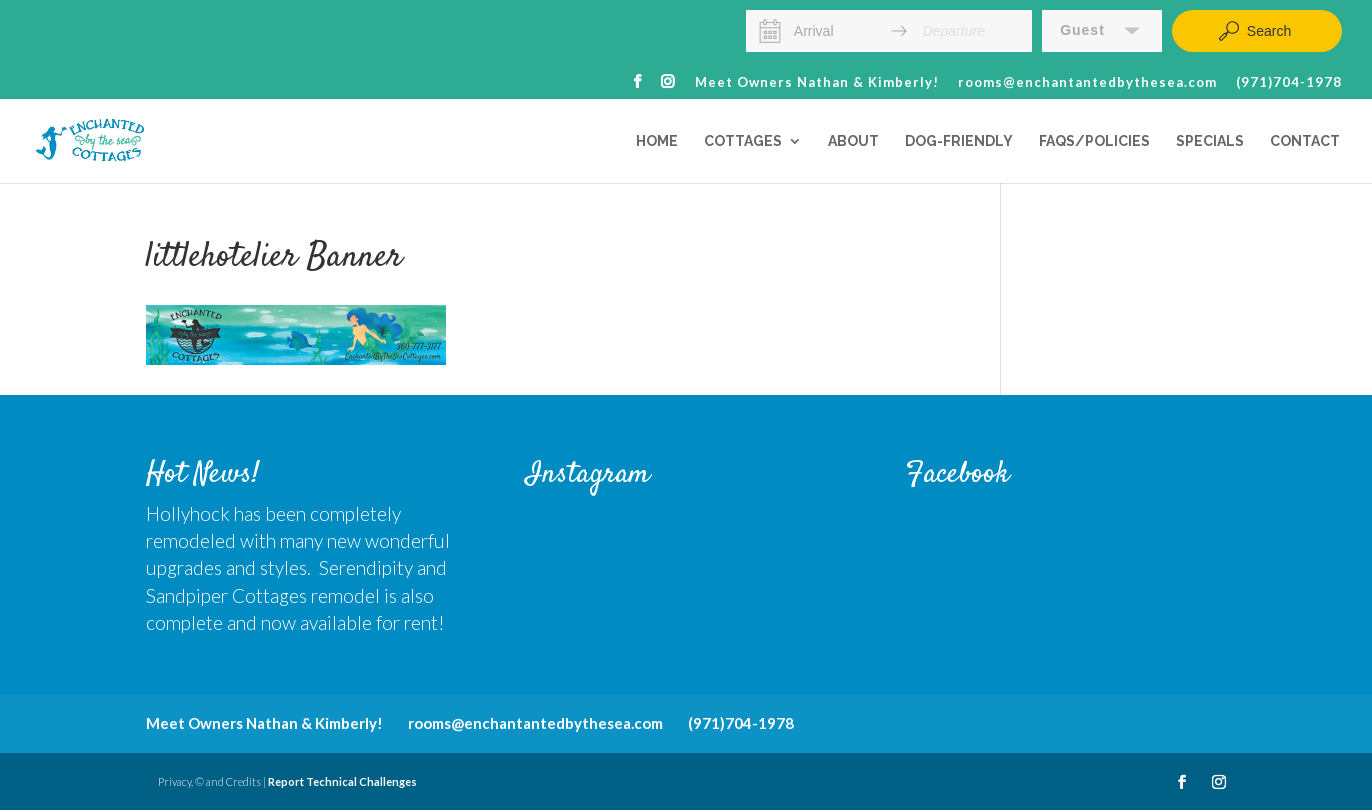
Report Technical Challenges (342, 781)
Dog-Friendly (959, 141)
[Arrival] (835, 31)
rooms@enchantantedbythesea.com (1087, 83)
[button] (1102, 31)
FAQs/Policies (1094, 141)
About (853, 141)
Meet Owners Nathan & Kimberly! (817, 83)
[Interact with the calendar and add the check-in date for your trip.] (770, 31)
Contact (1305, 141)
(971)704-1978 (1289, 83)
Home (657, 141)
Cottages (743, 141)
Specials (1210, 141)
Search (1254, 31)
